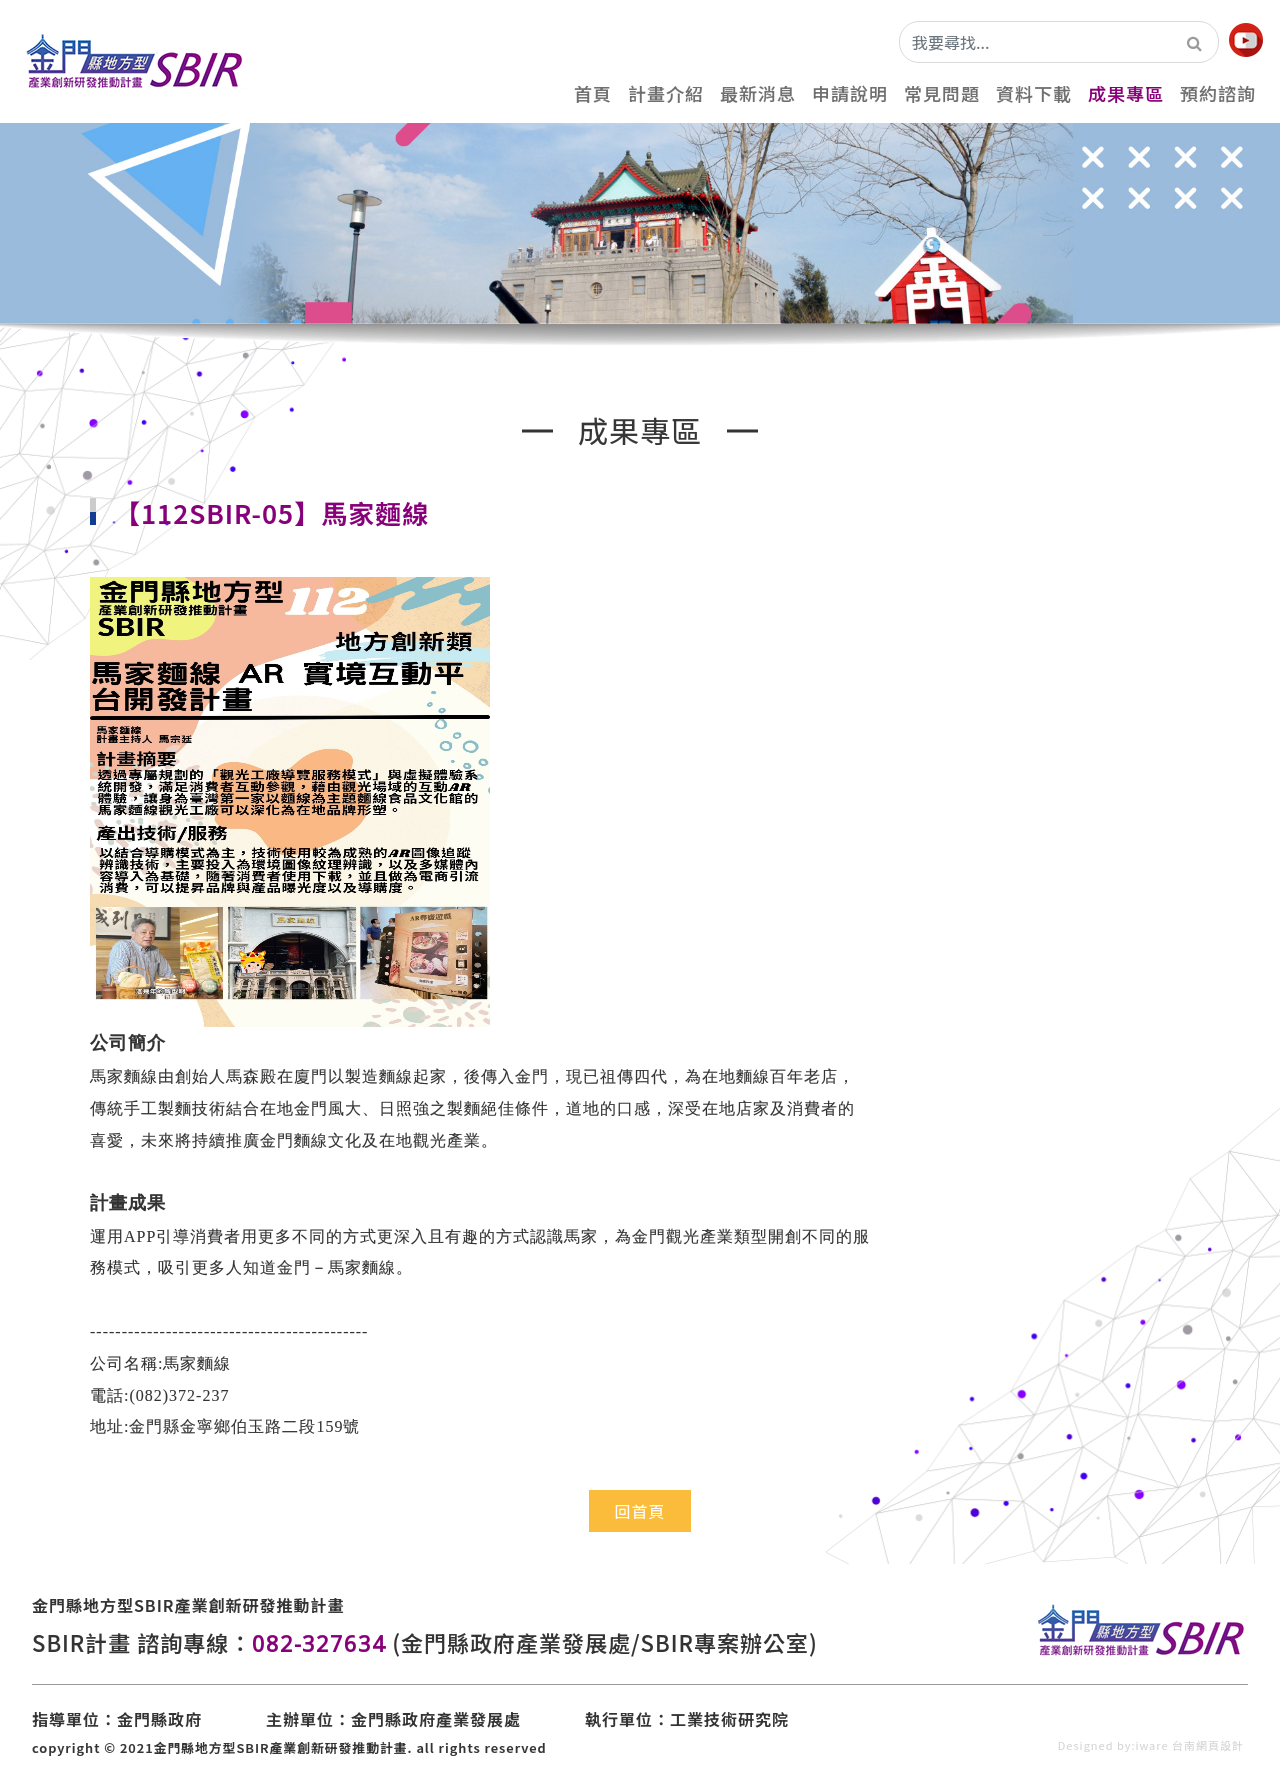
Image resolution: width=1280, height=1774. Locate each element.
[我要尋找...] (1036, 42)
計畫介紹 (666, 93)
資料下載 (1034, 93)
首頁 (593, 93)
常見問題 (942, 93)
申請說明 (850, 93)
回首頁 (639, 1511)
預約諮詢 (1218, 93)
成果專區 (1126, 93)
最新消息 (758, 93)
